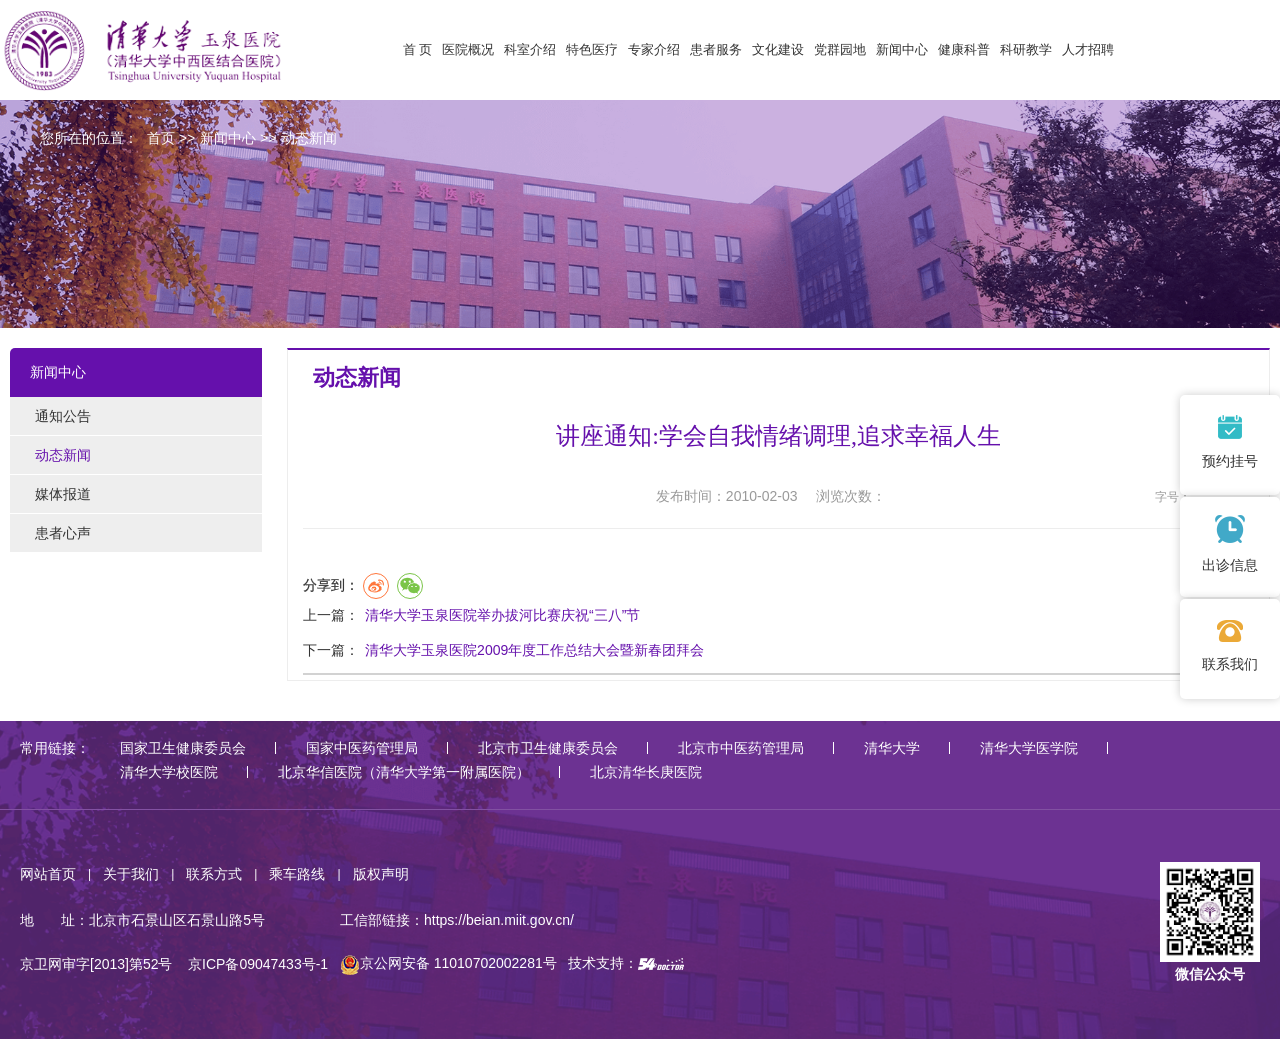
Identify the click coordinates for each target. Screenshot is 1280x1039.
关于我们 (131, 874)
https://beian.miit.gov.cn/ (499, 920)
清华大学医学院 (1029, 748)
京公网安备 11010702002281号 (448, 963)
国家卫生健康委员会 (183, 748)
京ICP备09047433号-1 (258, 963)
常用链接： (55, 748)
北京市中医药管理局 (741, 748)
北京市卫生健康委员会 (548, 748)
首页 (161, 138)
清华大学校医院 (169, 772)
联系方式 (214, 874)
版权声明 (381, 874)
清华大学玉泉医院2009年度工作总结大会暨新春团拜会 (534, 650)
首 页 (418, 49)
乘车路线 (297, 874)
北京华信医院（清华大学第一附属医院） (404, 772)
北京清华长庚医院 (646, 772)
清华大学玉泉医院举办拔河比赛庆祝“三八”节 (502, 615)
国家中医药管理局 (362, 748)
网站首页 (48, 874)
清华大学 (892, 748)
